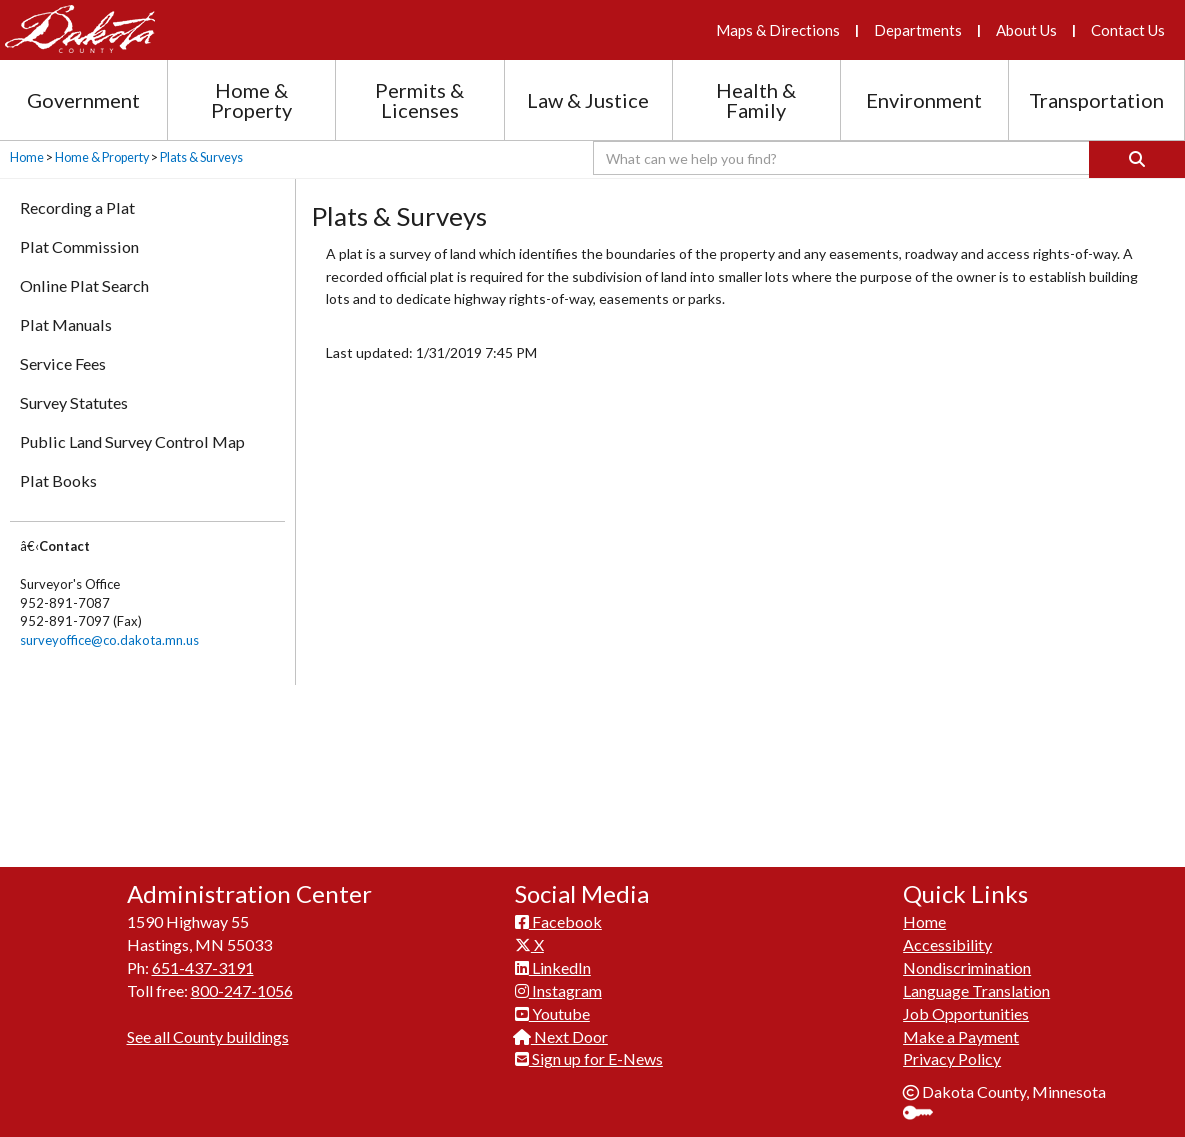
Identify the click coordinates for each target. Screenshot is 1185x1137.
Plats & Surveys (201, 157)
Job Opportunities (966, 1002)
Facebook (558, 910)
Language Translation (976, 979)
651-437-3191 (203, 956)
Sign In (925, 1103)
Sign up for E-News (589, 1047)
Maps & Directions (778, 30)
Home (27, 157)
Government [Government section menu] (83, 100)
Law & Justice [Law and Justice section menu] (588, 100)
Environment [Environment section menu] (924, 100)
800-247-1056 (242, 979)
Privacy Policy (952, 1047)
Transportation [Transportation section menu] (1096, 100)
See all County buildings (208, 1025)
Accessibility (947, 933)
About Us (1026, 30)
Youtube (552, 1002)
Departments (918, 30)
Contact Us (1128, 30)
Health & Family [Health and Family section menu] (756, 100)
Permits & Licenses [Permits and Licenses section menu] (419, 100)
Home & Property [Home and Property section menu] (251, 100)
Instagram (558, 979)
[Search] (1137, 159)
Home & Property (102, 157)
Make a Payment (961, 1025)
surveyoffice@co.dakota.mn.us (109, 640)
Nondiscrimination (967, 956)
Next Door (561, 1025)
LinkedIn (553, 956)
